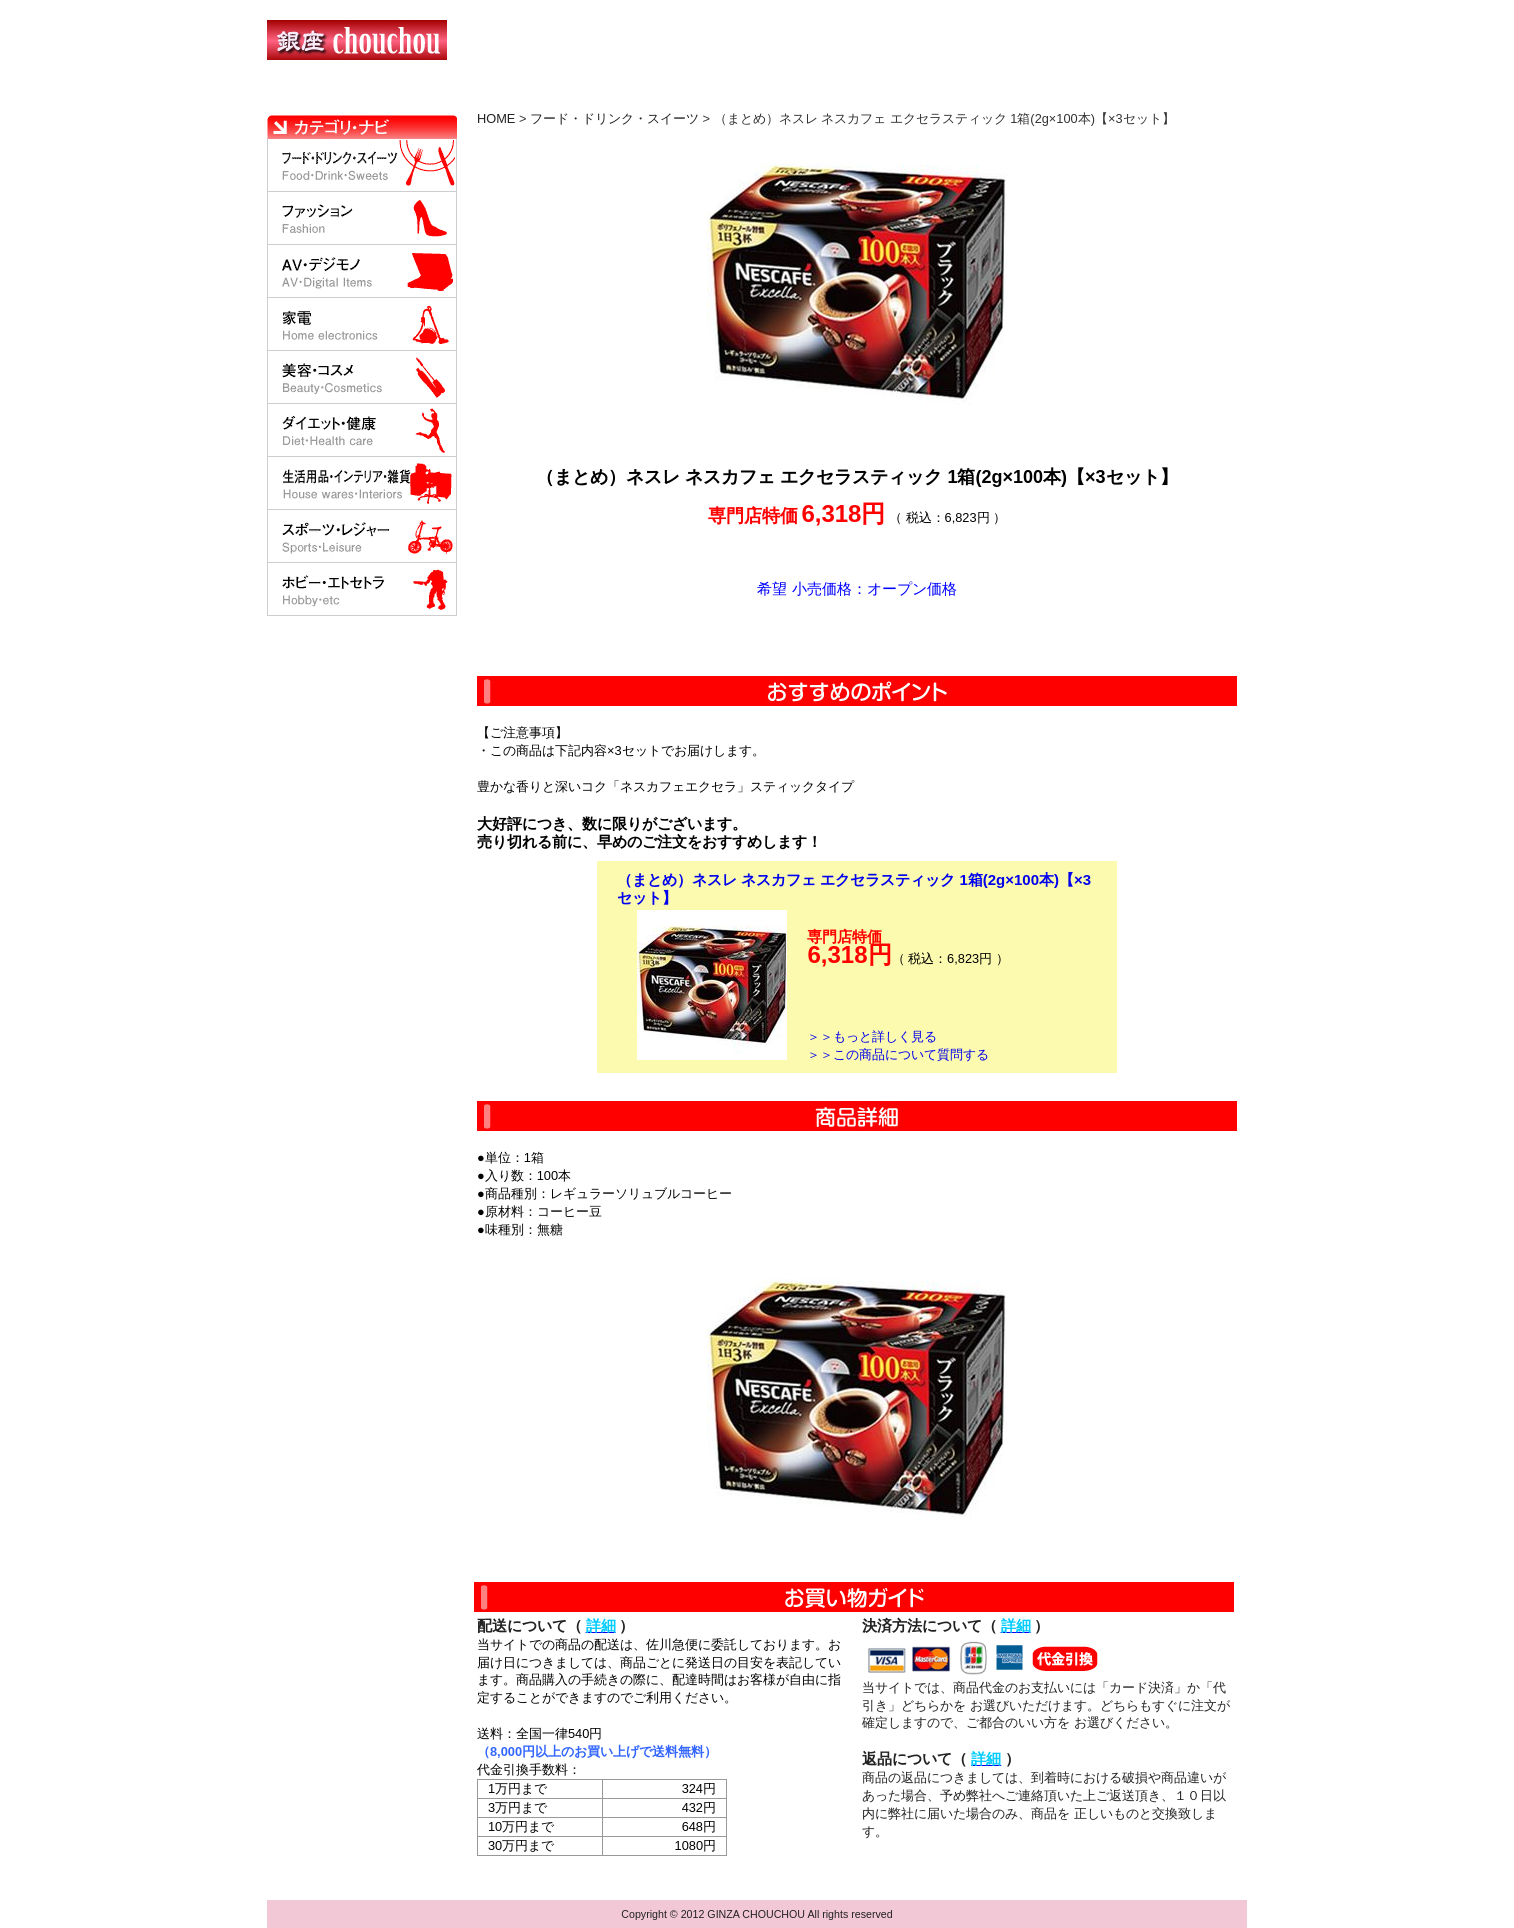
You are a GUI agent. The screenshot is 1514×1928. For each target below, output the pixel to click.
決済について (613, 95)
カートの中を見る (1142, 95)
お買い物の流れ (475, 95)
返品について (875, 95)
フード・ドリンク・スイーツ (614, 118)
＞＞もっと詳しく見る (872, 1036)
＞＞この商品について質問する (898, 1054)
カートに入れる (857, 637)
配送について (744, 95)
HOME (355, 95)
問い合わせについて (1007, 95)
